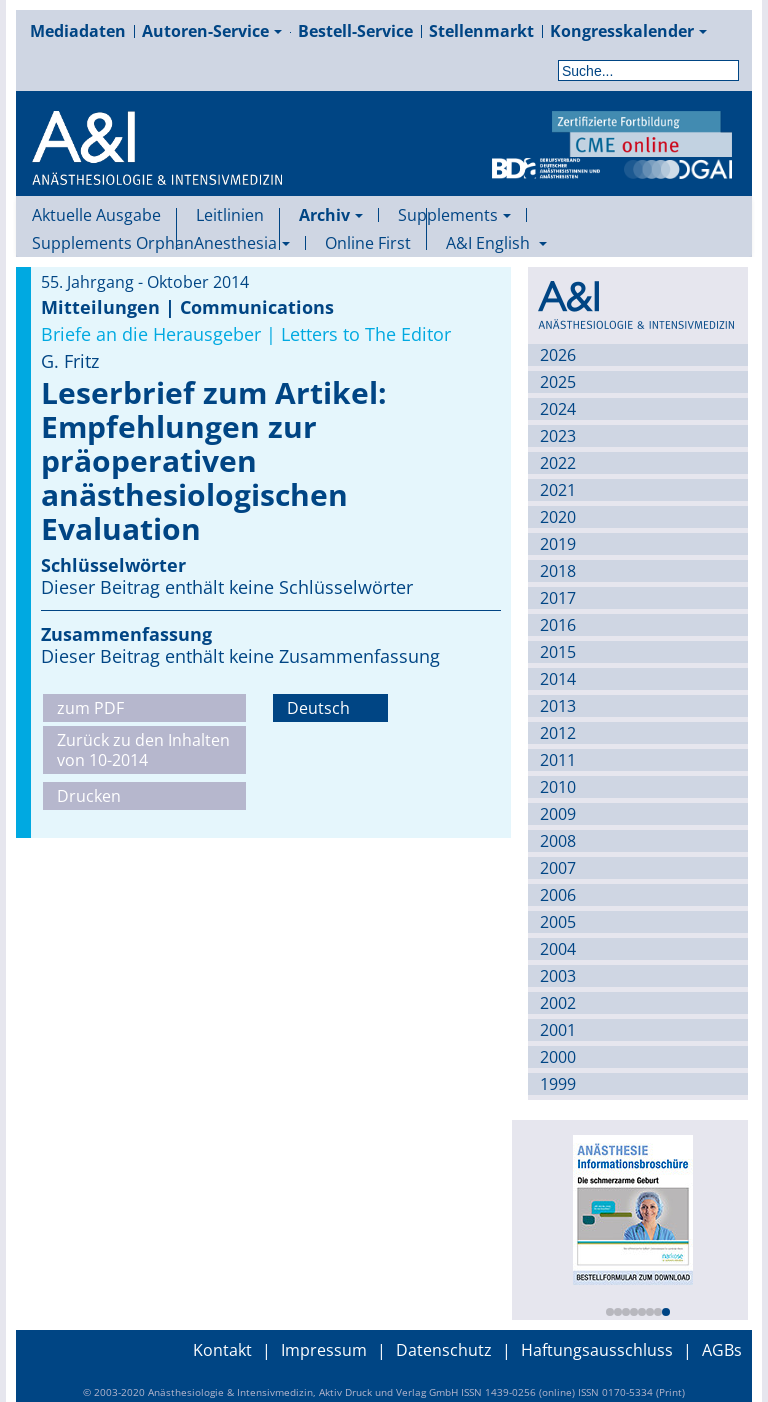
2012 (558, 733)
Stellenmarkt (481, 31)
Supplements (454, 215)
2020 (558, 517)
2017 (558, 598)
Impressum (324, 1350)
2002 (558, 1003)
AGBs (722, 1350)
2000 (558, 1057)
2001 (558, 1030)
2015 (558, 652)
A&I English (496, 243)
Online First (368, 243)
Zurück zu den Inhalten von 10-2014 (143, 750)
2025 (558, 382)
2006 (558, 895)
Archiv (331, 215)
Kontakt (222, 1350)
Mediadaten (78, 31)
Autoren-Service (212, 31)
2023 (558, 436)
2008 (558, 841)
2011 (558, 760)
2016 (558, 625)
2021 (558, 490)
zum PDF (90, 708)
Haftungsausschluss (597, 1350)
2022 (558, 463)
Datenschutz (444, 1350)
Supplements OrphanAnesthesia (161, 243)
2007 (558, 868)
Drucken (89, 796)
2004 (558, 949)
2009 (558, 814)
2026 (558, 355)
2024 (558, 409)
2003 (558, 976)
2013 (558, 706)
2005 (558, 922)
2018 (558, 571)
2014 (558, 679)
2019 (558, 544)
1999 (558, 1084)
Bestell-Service (355, 31)
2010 (558, 787)
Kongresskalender (628, 31)
